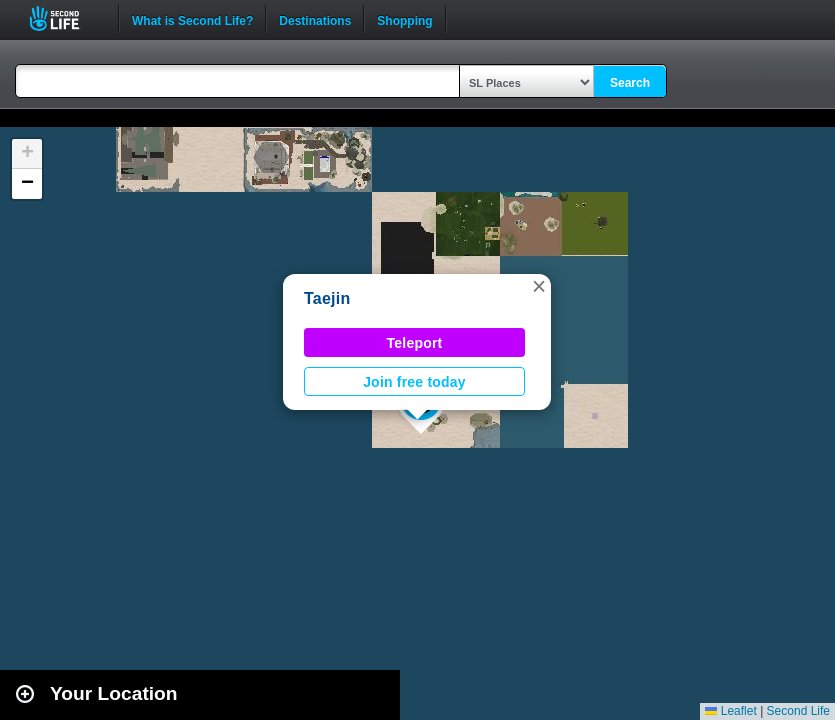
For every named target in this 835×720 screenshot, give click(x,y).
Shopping (404, 19)
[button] (539, 286)
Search (630, 83)
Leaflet (730, 711)
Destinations (315, 19)
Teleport (415, 343)
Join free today (414, 382)
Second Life (65, 18)
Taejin (327, 298)
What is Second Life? (192, 19)
